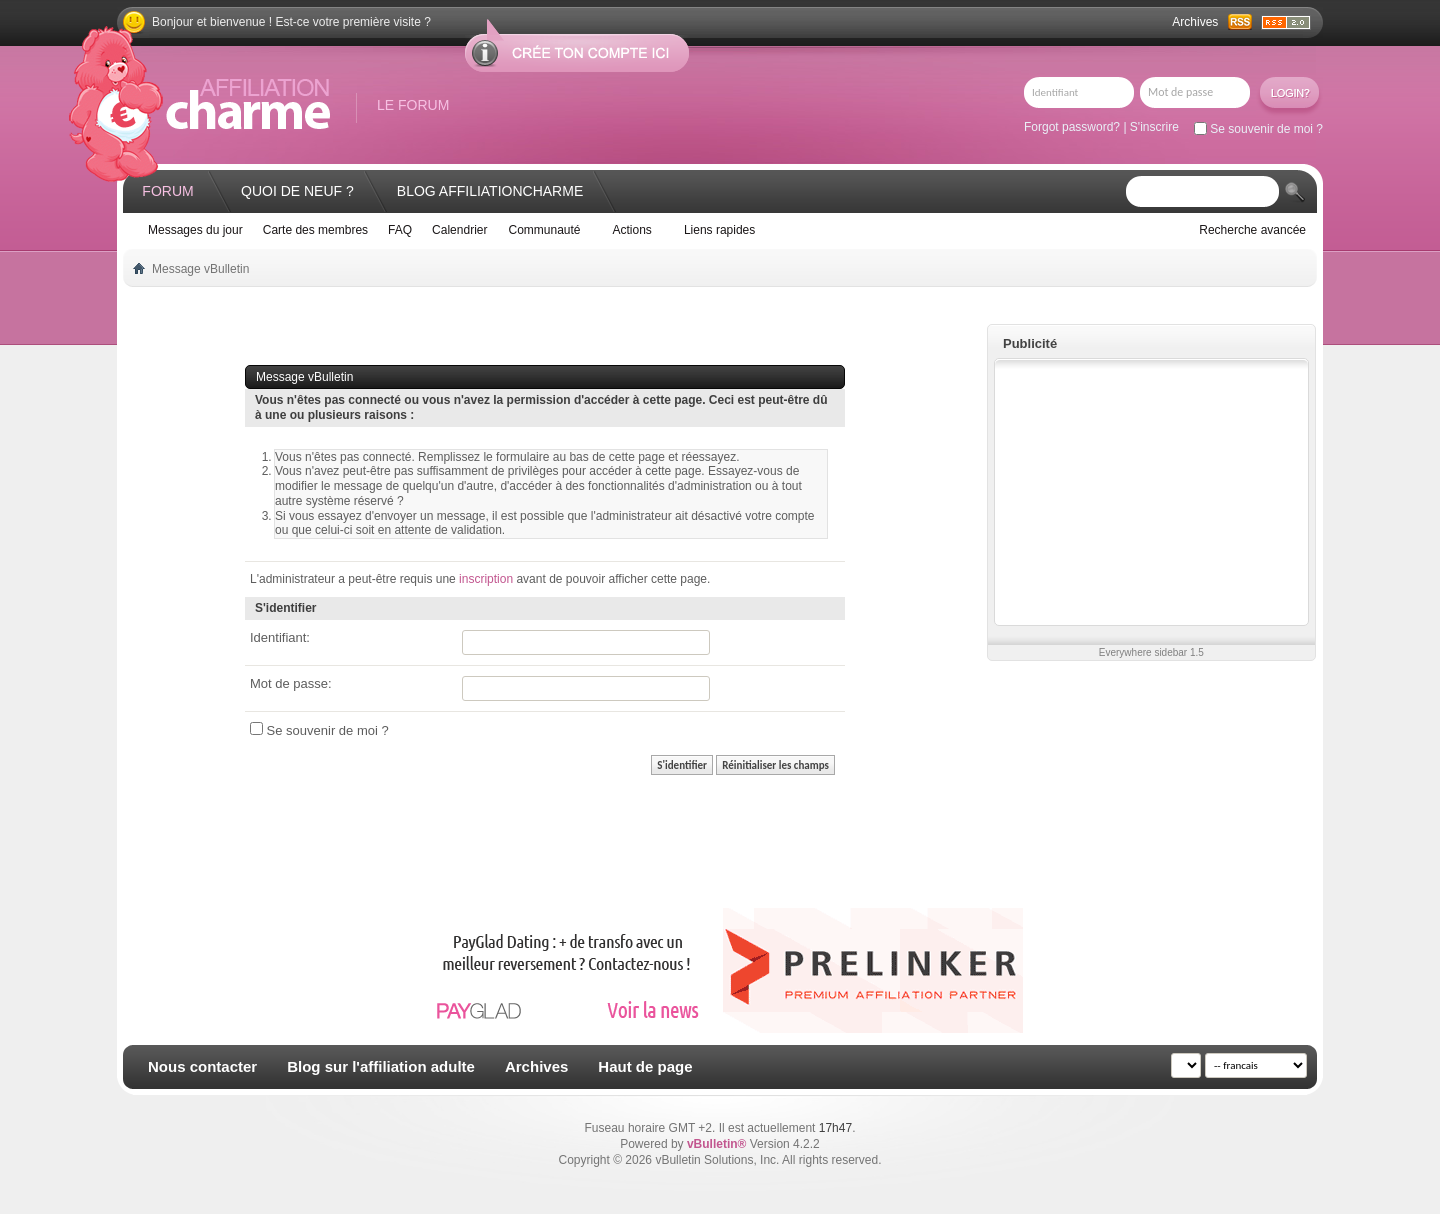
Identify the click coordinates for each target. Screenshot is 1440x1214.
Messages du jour (195, 230)
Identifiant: (280, 637)
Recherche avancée (1252, 230)
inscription (486, 579)
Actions (632, 230)
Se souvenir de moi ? (1258, 129)
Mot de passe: (291, 683)
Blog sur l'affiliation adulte (381, 1066)
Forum (167, 191)
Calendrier (459, 230)
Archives (1195, 22)
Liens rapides (719, 230)
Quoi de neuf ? (297, 191)
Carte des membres (315, 230)
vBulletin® (717, 1144)
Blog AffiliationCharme (490, 191)
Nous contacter (202, 1066)
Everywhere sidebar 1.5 (1151, 652)
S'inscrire (1154, 127)
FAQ (400, 230)
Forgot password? (1072, 127)
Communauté (544, 230)
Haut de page (645, 1066)
